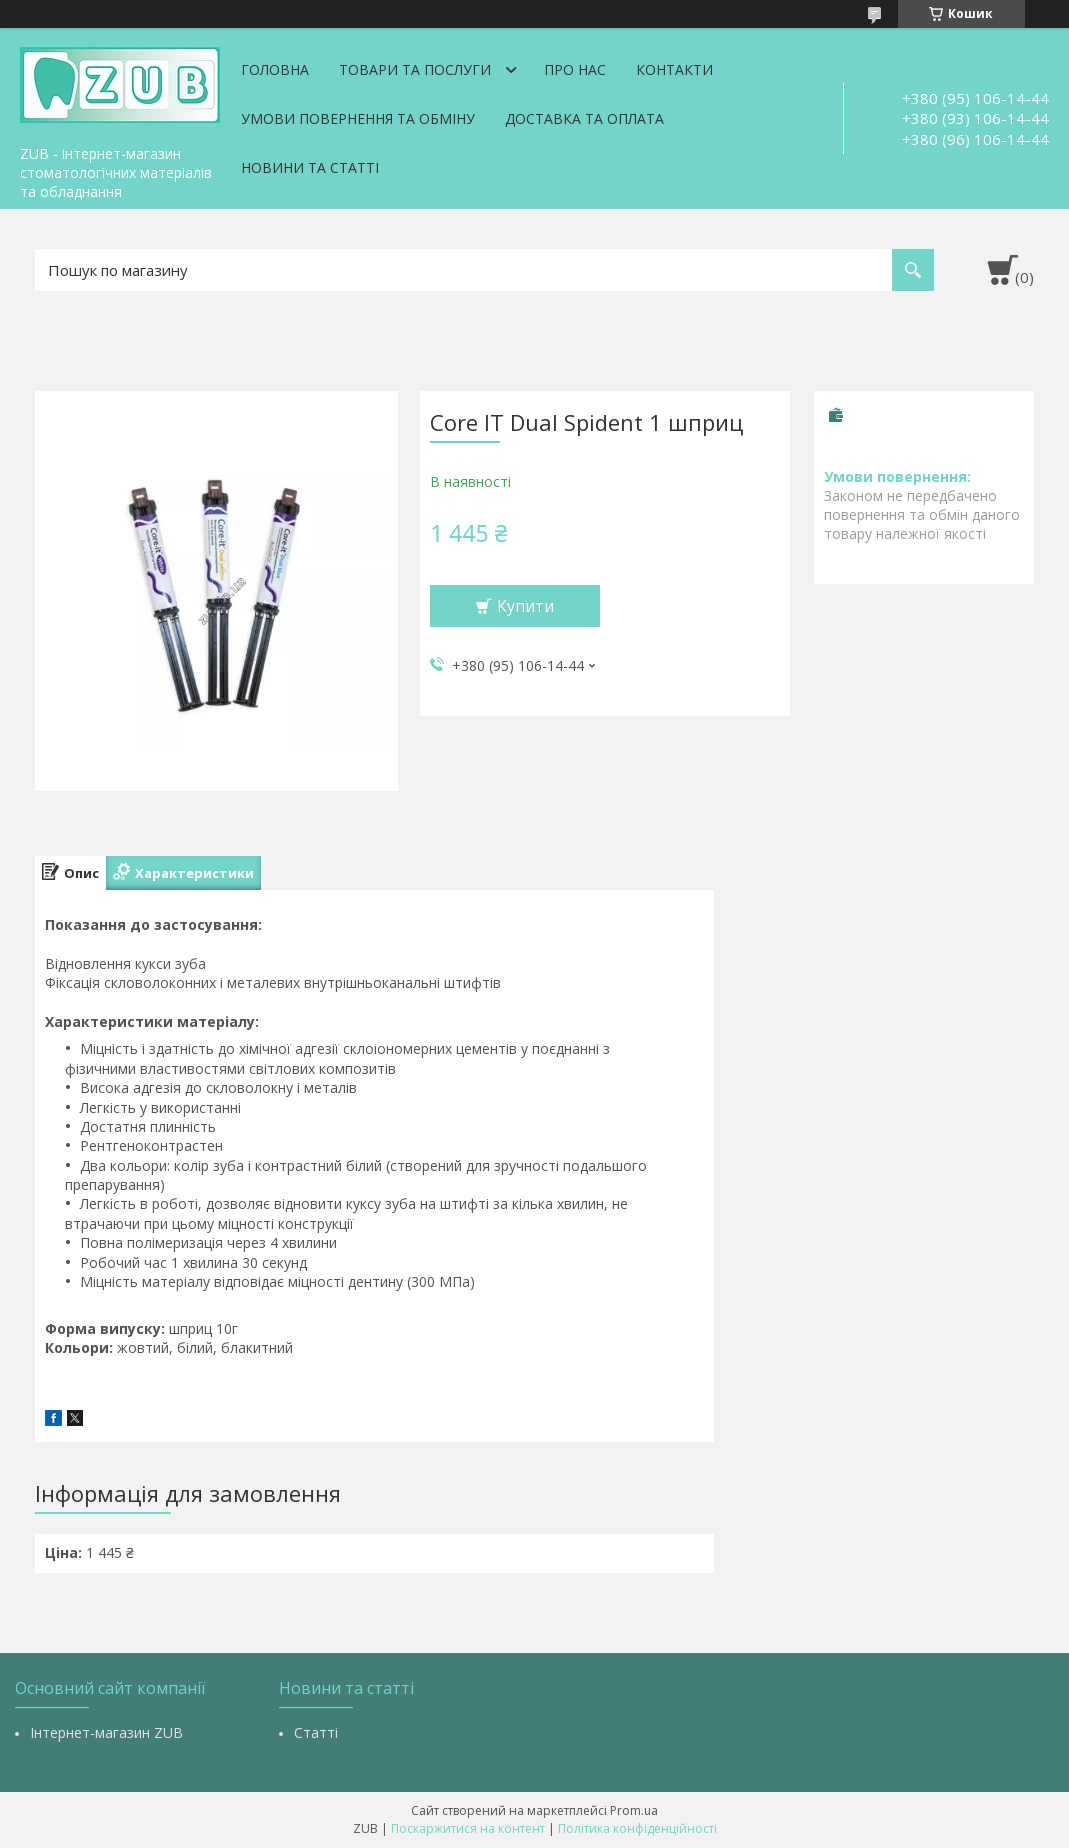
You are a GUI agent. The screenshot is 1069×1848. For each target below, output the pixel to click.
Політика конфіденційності (637, 1828)
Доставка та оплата (584, 118)
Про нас (575, 69)
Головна (275, 69)
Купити (525, 606)
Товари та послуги (415, 69)
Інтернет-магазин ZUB (106, 1732)
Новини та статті (310, 167)
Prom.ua (634, 1810)
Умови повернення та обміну (358, 118)
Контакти (674, 69)
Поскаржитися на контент (468, 1828)
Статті (316, 1732)
